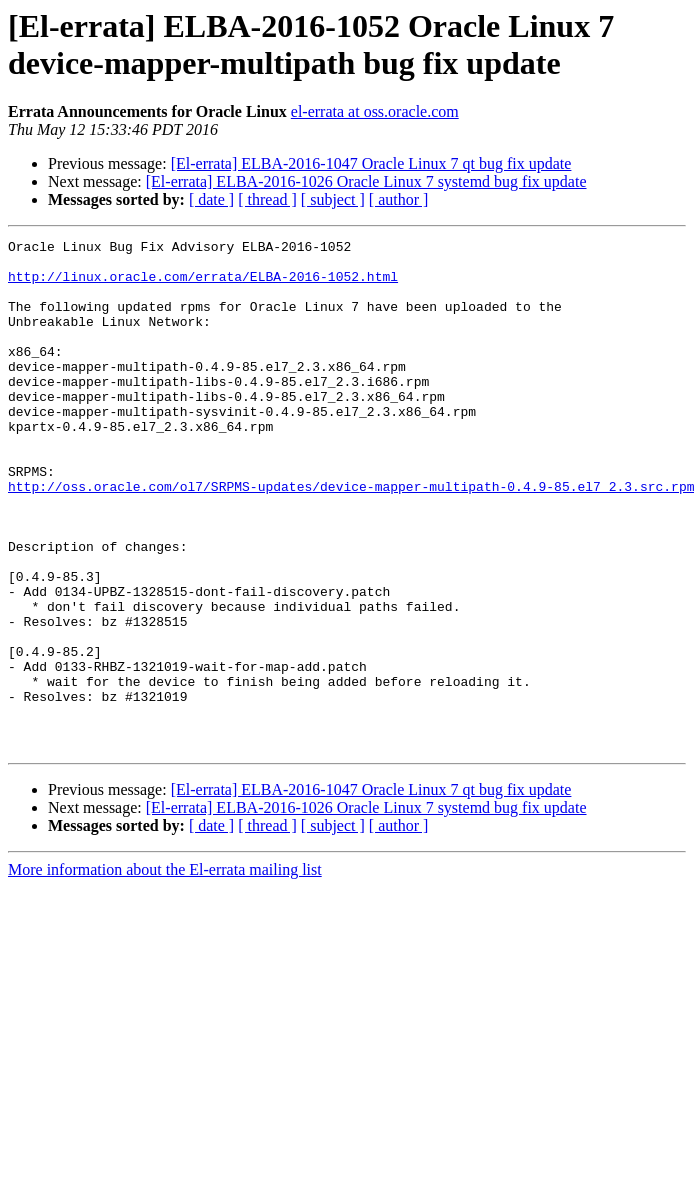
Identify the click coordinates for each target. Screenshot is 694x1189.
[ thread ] (267, 199)
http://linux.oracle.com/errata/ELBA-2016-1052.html (203, 285)
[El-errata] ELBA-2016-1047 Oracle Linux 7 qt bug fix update (371, 163)
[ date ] (211, 199)
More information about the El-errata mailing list (165, 971)
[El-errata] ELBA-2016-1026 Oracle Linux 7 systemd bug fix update (366, 181)
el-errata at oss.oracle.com (375, 111)
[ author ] (399, 199)
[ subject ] (333, 199)
